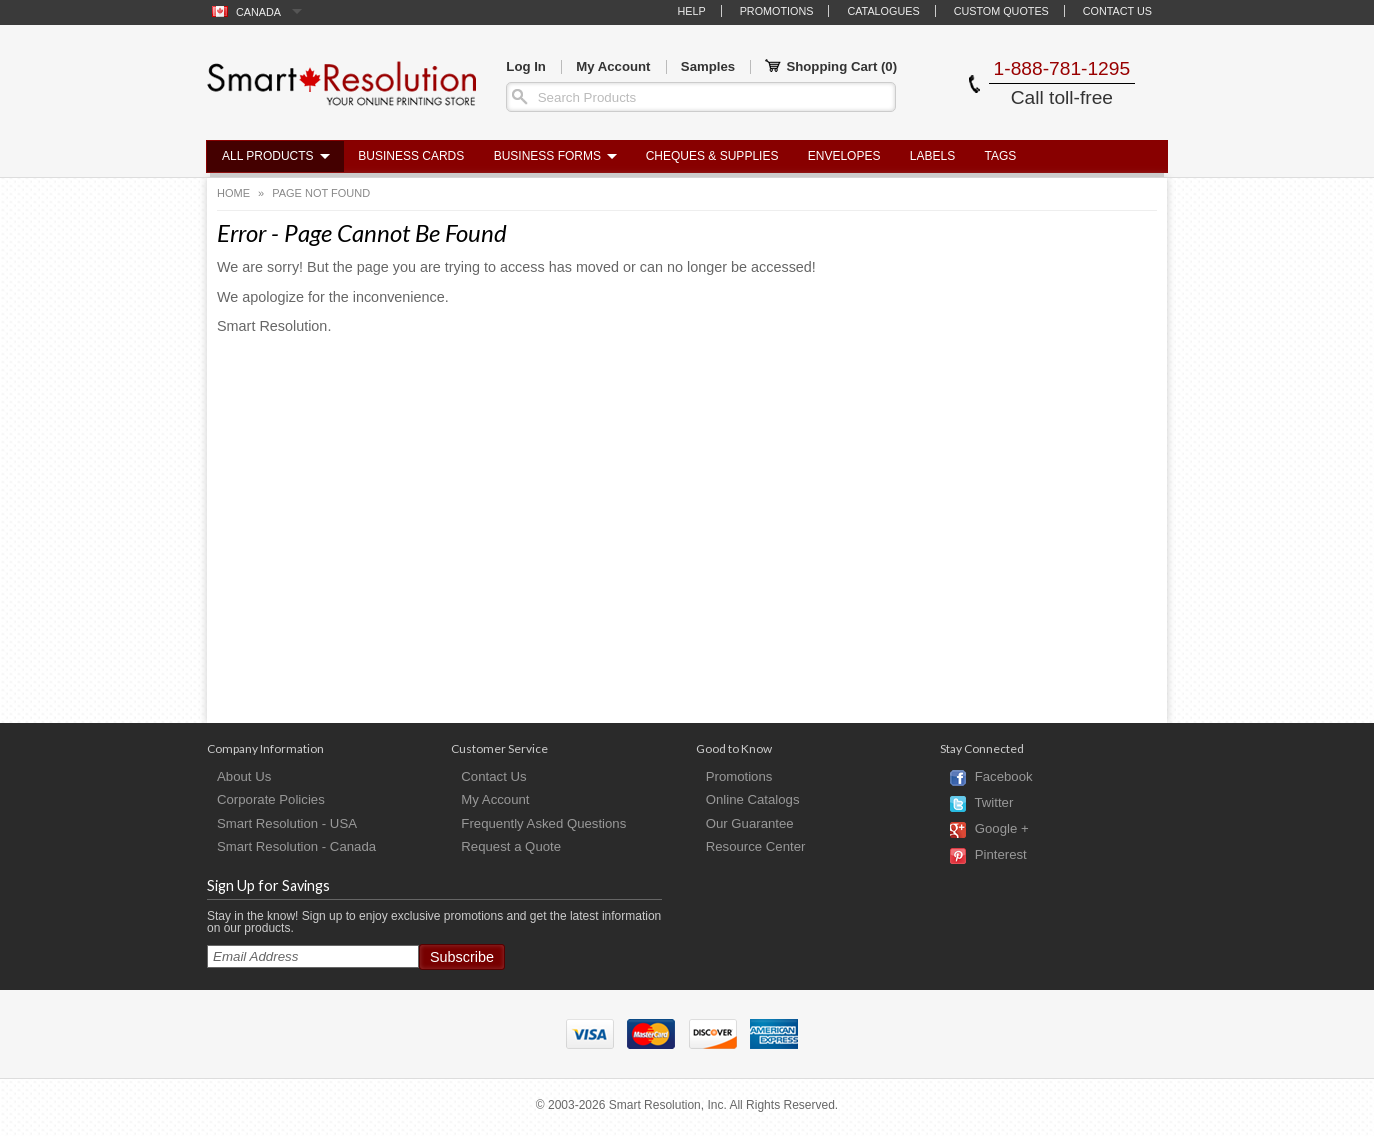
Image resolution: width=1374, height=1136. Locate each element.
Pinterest (1001, 855)
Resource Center (756, 846)
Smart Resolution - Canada (296, 846)
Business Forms (547, 156)
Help (691, 11)
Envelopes (844, 156)
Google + (1002, 829)
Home (233, 193)
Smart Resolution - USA (287, 823)
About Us (244, 776)
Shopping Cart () (831, 67)
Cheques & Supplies (712, 156)
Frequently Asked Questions (543, 823)
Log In (526, 66)
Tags (1001, 156)
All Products (268, 156)
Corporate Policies (271, 799)
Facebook (1004, 777)
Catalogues (883, 11)
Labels (932, 156)
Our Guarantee (750, 823)
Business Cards (411, 156)
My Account (613, 66)
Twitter (993, 803)
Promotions (777, 11)
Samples (708, 66)
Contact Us (1117, 11)
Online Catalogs (753, 799)
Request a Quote (511, 846)
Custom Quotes (1001, 11)
